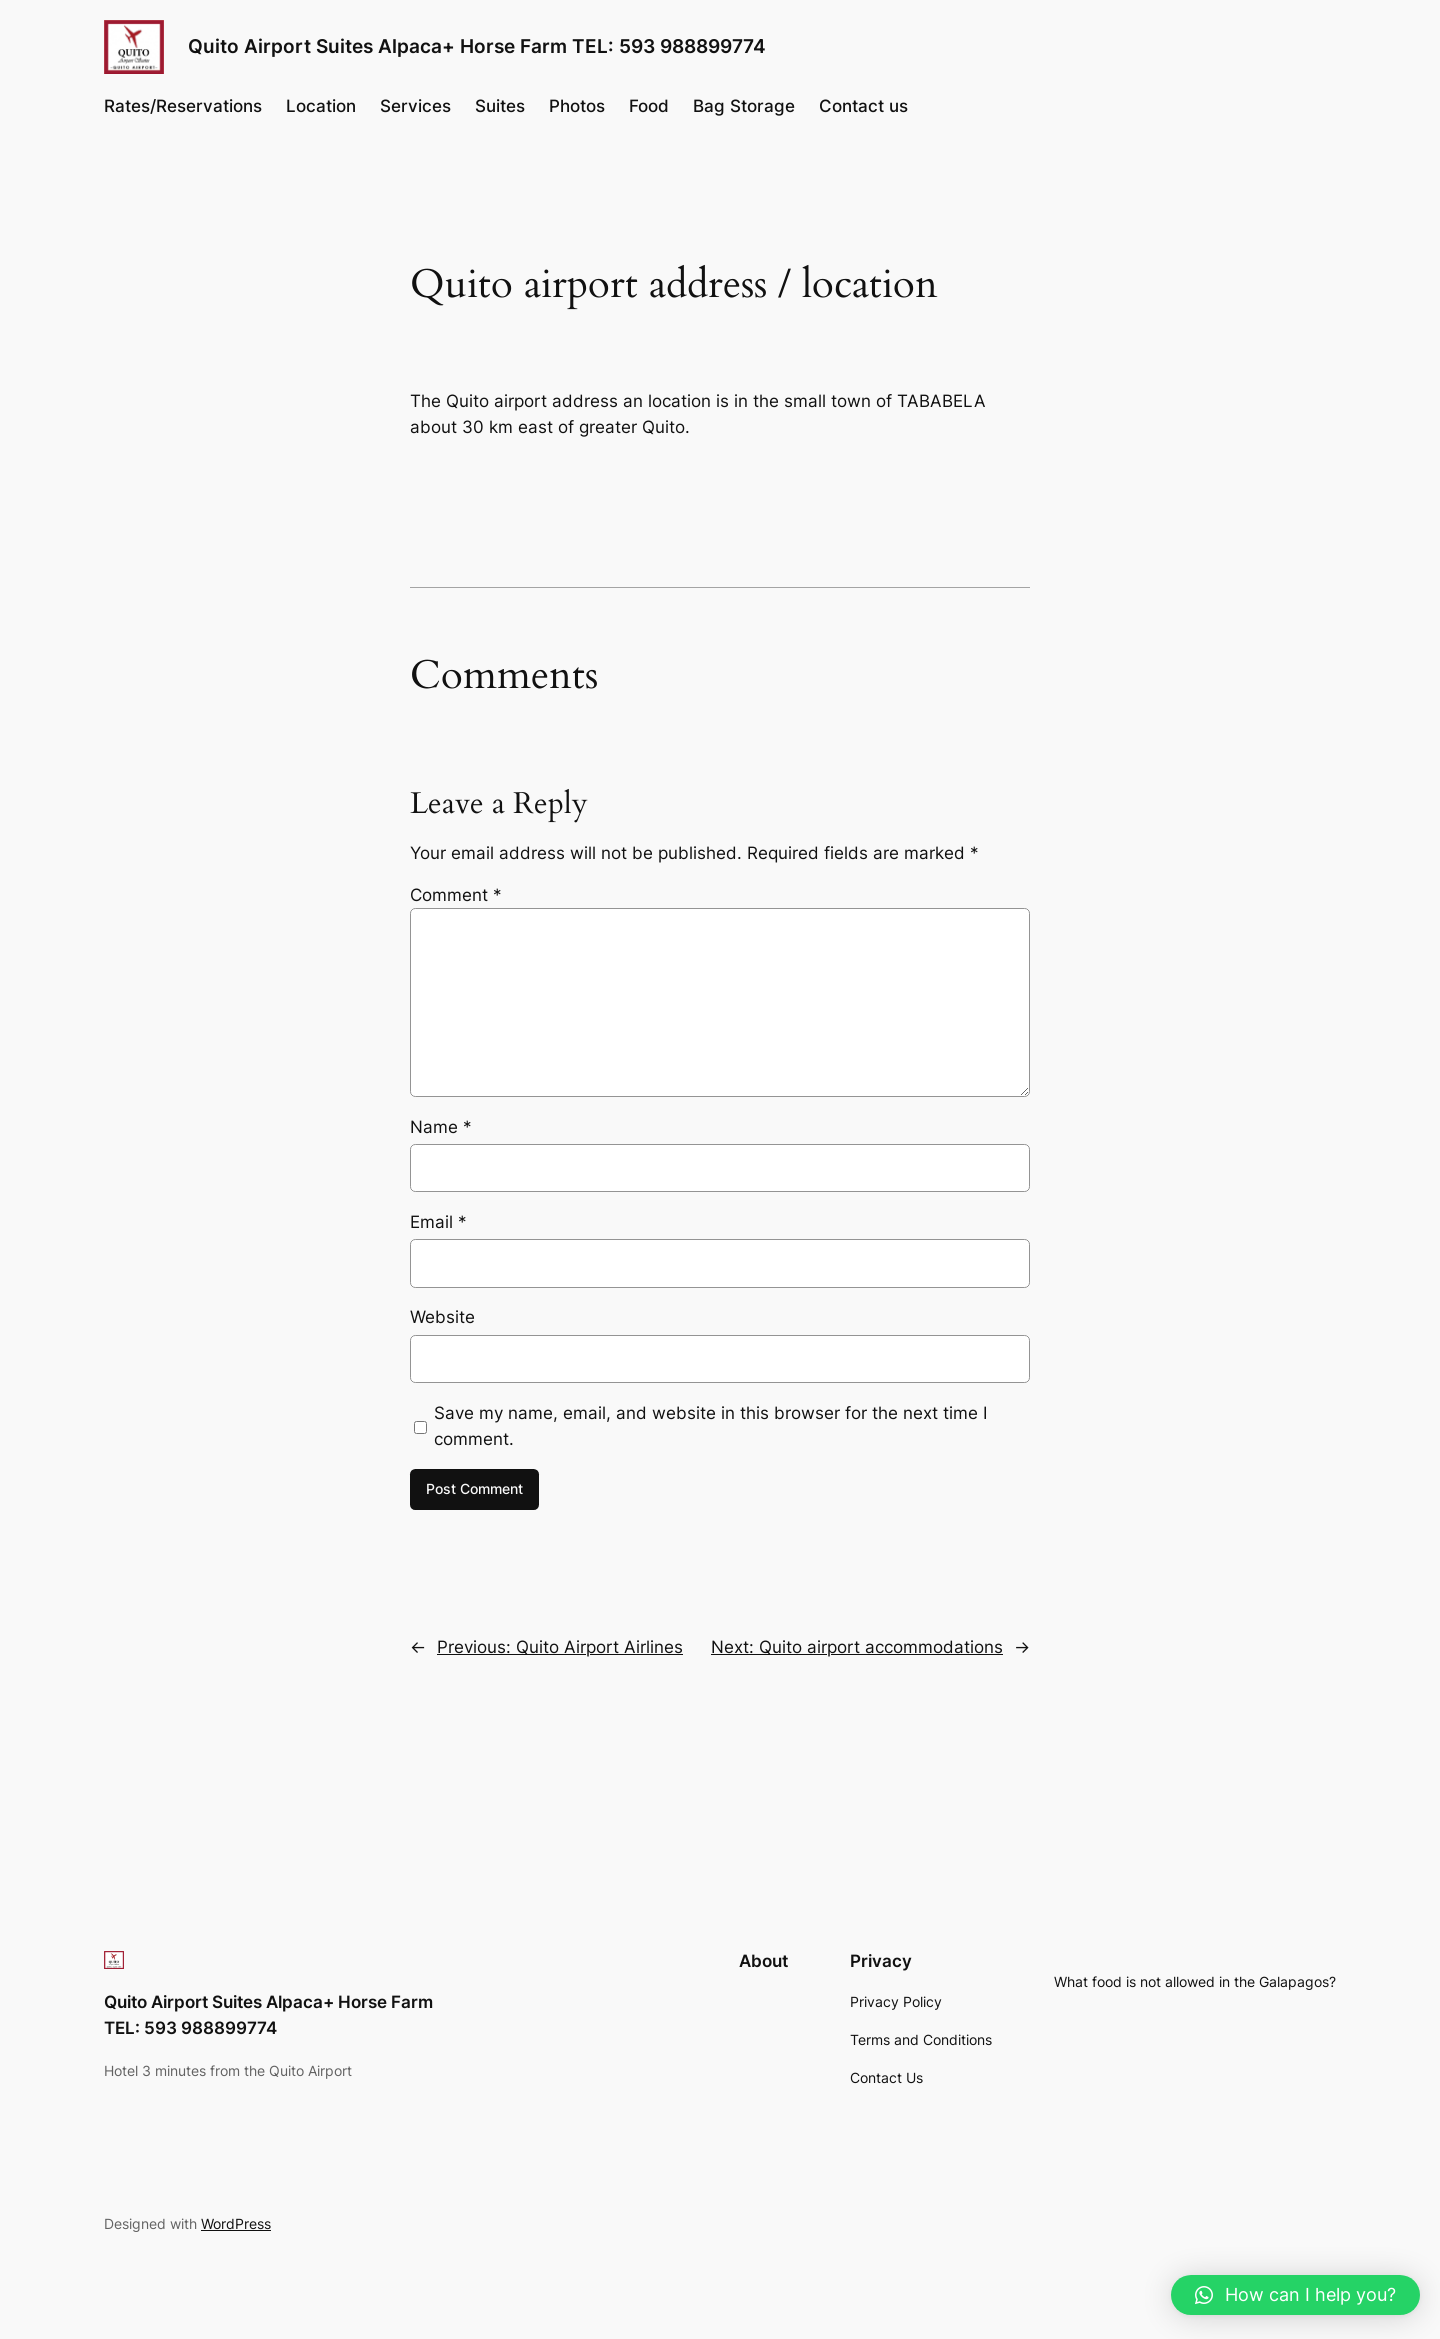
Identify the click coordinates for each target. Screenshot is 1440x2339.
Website (442, 1317)
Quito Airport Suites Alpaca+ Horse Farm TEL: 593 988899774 (477, 46)
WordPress (236, 2223)
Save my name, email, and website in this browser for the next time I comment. (710, 1426)
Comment (456, 895)
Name (441, 1127)
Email (438, 1222)
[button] (1295, 2295)
